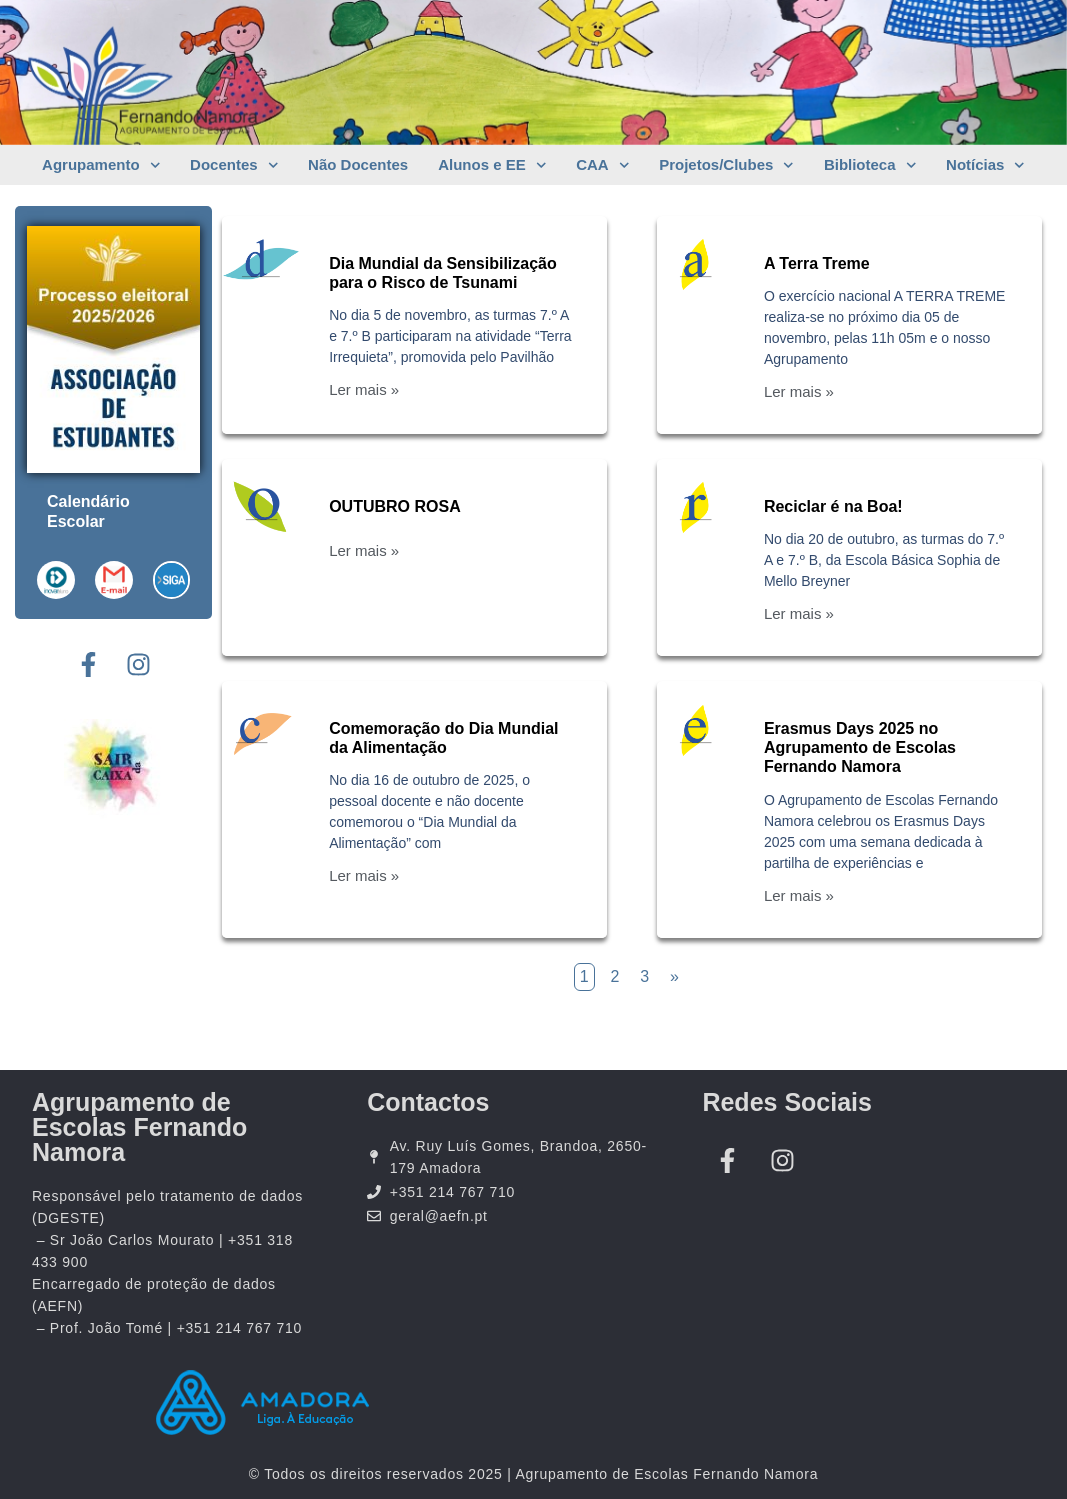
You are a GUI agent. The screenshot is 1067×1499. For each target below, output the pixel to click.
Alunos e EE (492, 165)
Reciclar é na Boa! (833, 506)
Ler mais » (364, 389)
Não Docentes (358, 164)
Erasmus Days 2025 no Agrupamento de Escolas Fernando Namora (860, 747)
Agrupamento (101, 165)
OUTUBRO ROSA (395, 506)
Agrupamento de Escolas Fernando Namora (139, 1127)
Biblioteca (870, 165)
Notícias (985, 165)
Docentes (234, 165)
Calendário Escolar (88, 511)
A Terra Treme (817, 263)
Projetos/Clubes (726, 165)
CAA (602, 165)
